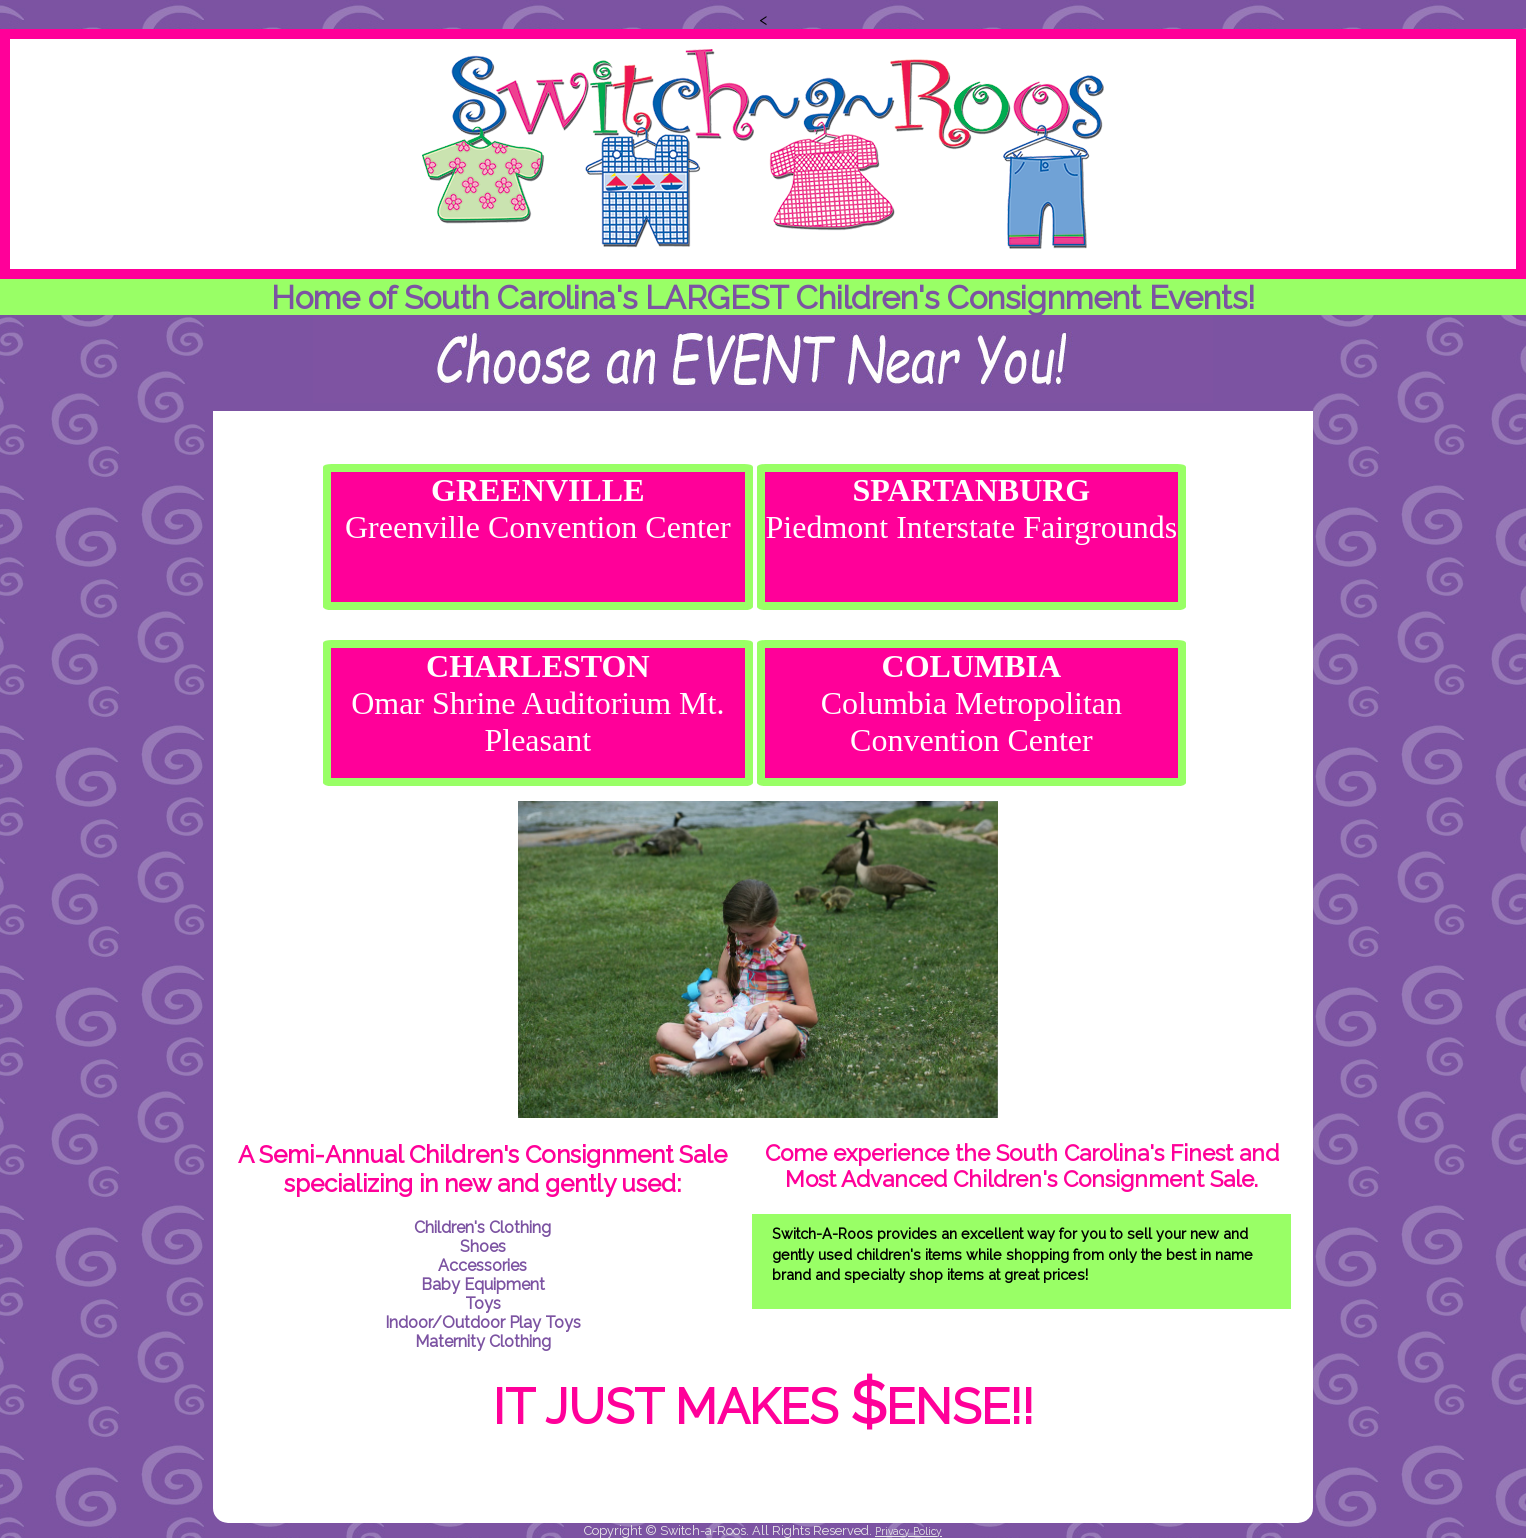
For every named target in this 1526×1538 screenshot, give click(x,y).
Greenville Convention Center (538, 508)
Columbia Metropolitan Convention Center (971, 703)
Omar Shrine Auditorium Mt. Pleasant (537, 703)
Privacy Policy (908, 1531)
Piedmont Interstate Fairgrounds (971, 508)
